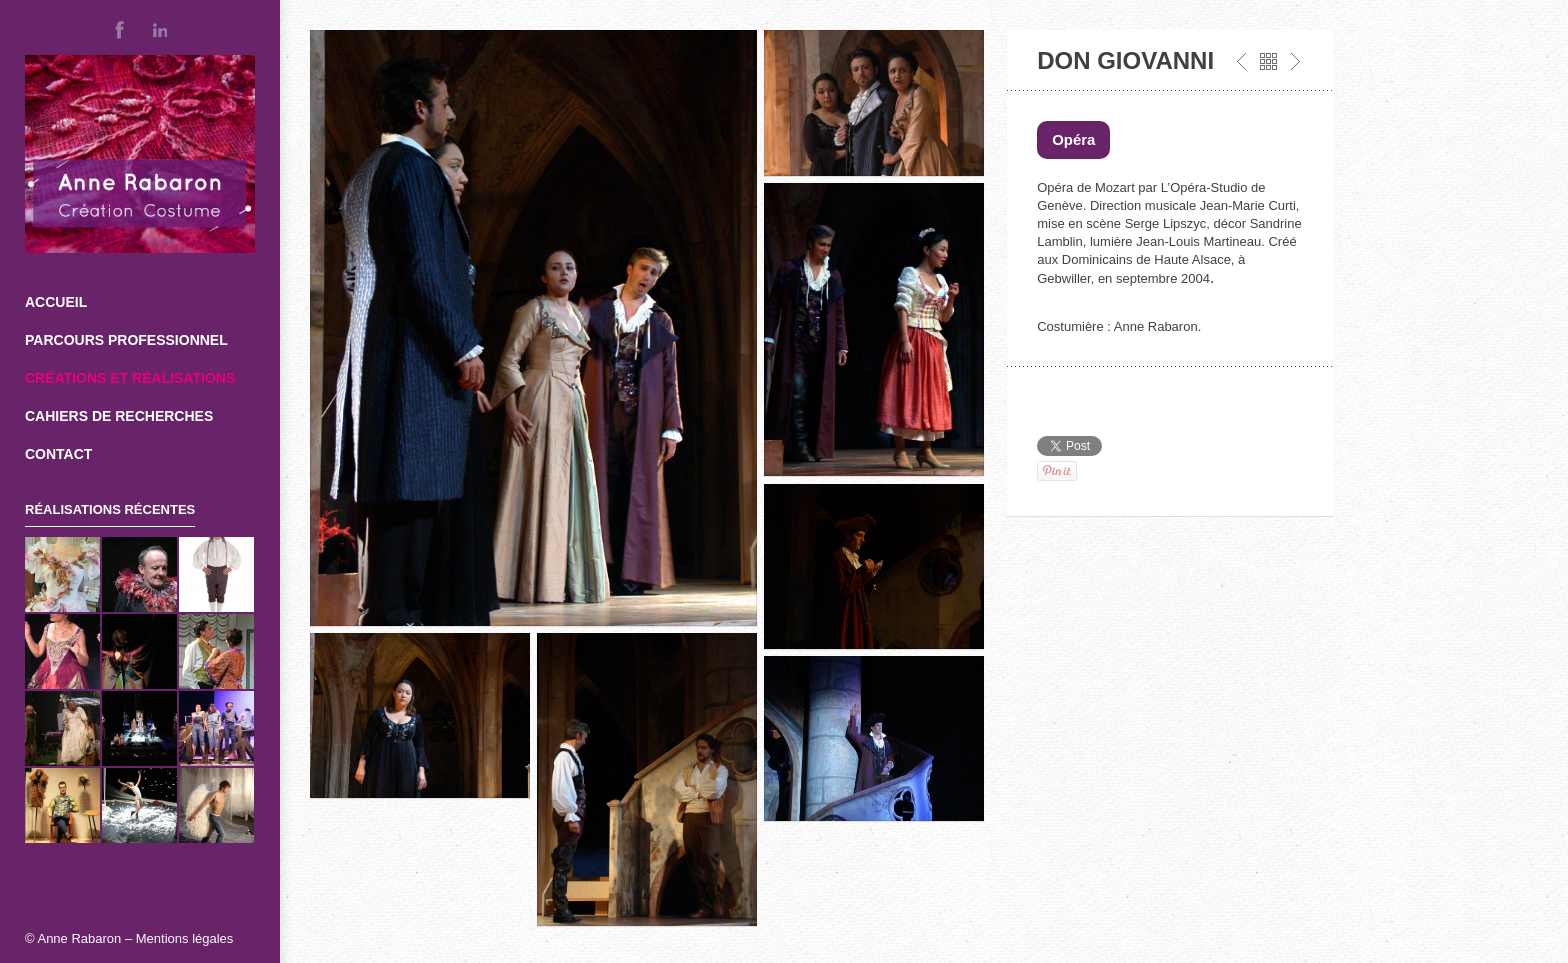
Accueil (56, 302)
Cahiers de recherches (119, 416)
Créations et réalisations (130, 378)
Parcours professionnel (126, 340)
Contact (58, 454)
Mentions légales (185, 938)
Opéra (1073, 139)
